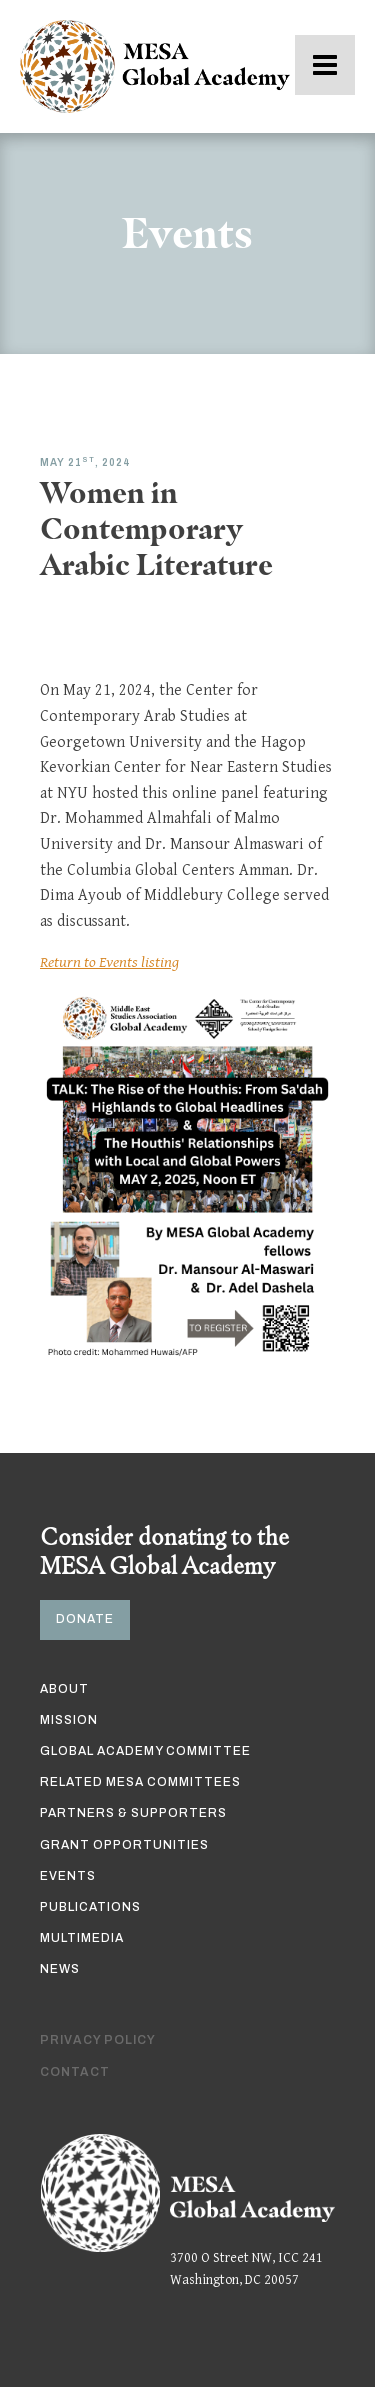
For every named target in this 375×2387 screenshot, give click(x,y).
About (64, 1689)
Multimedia (82, 1938)
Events (68, 1876)
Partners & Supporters (133, 1813)
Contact (75, 2072)
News (60, 1969)
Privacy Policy (98, 2040)
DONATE (85, 1619)
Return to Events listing (109, 962)
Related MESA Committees (140, 1782)
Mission (69, 1720)
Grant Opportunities (124, 1845)
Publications (90, 1907)
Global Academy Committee (145, 1751)
